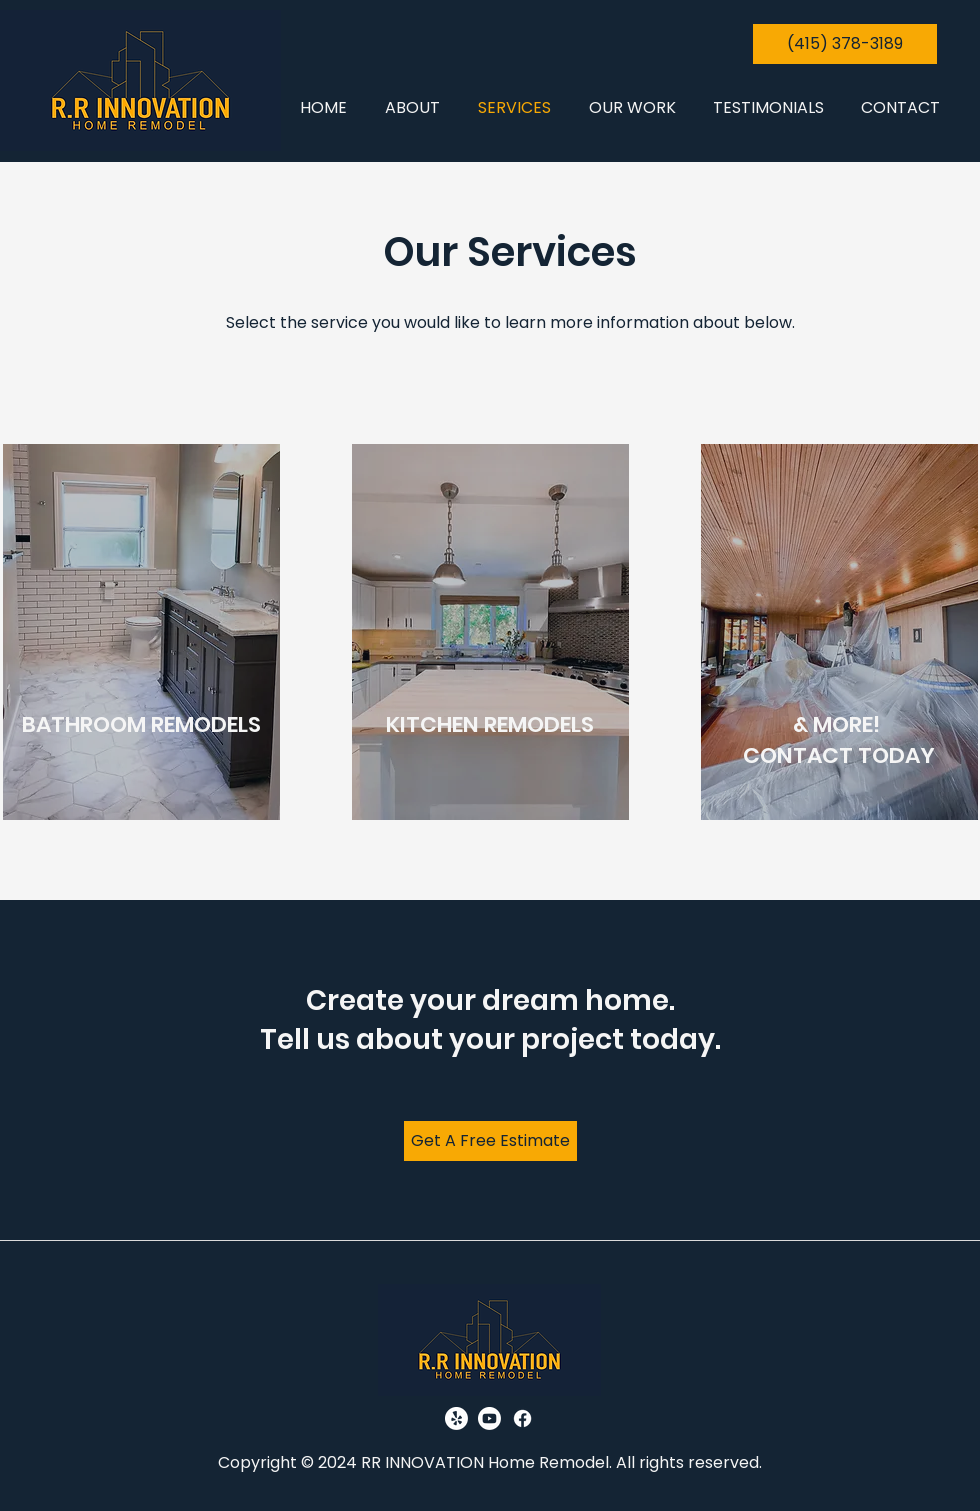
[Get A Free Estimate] (490, 1141)
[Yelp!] (456, 1418)
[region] (141, 632)
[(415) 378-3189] (845, 44)
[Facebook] (522, 1418)
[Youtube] (489, 1418)
